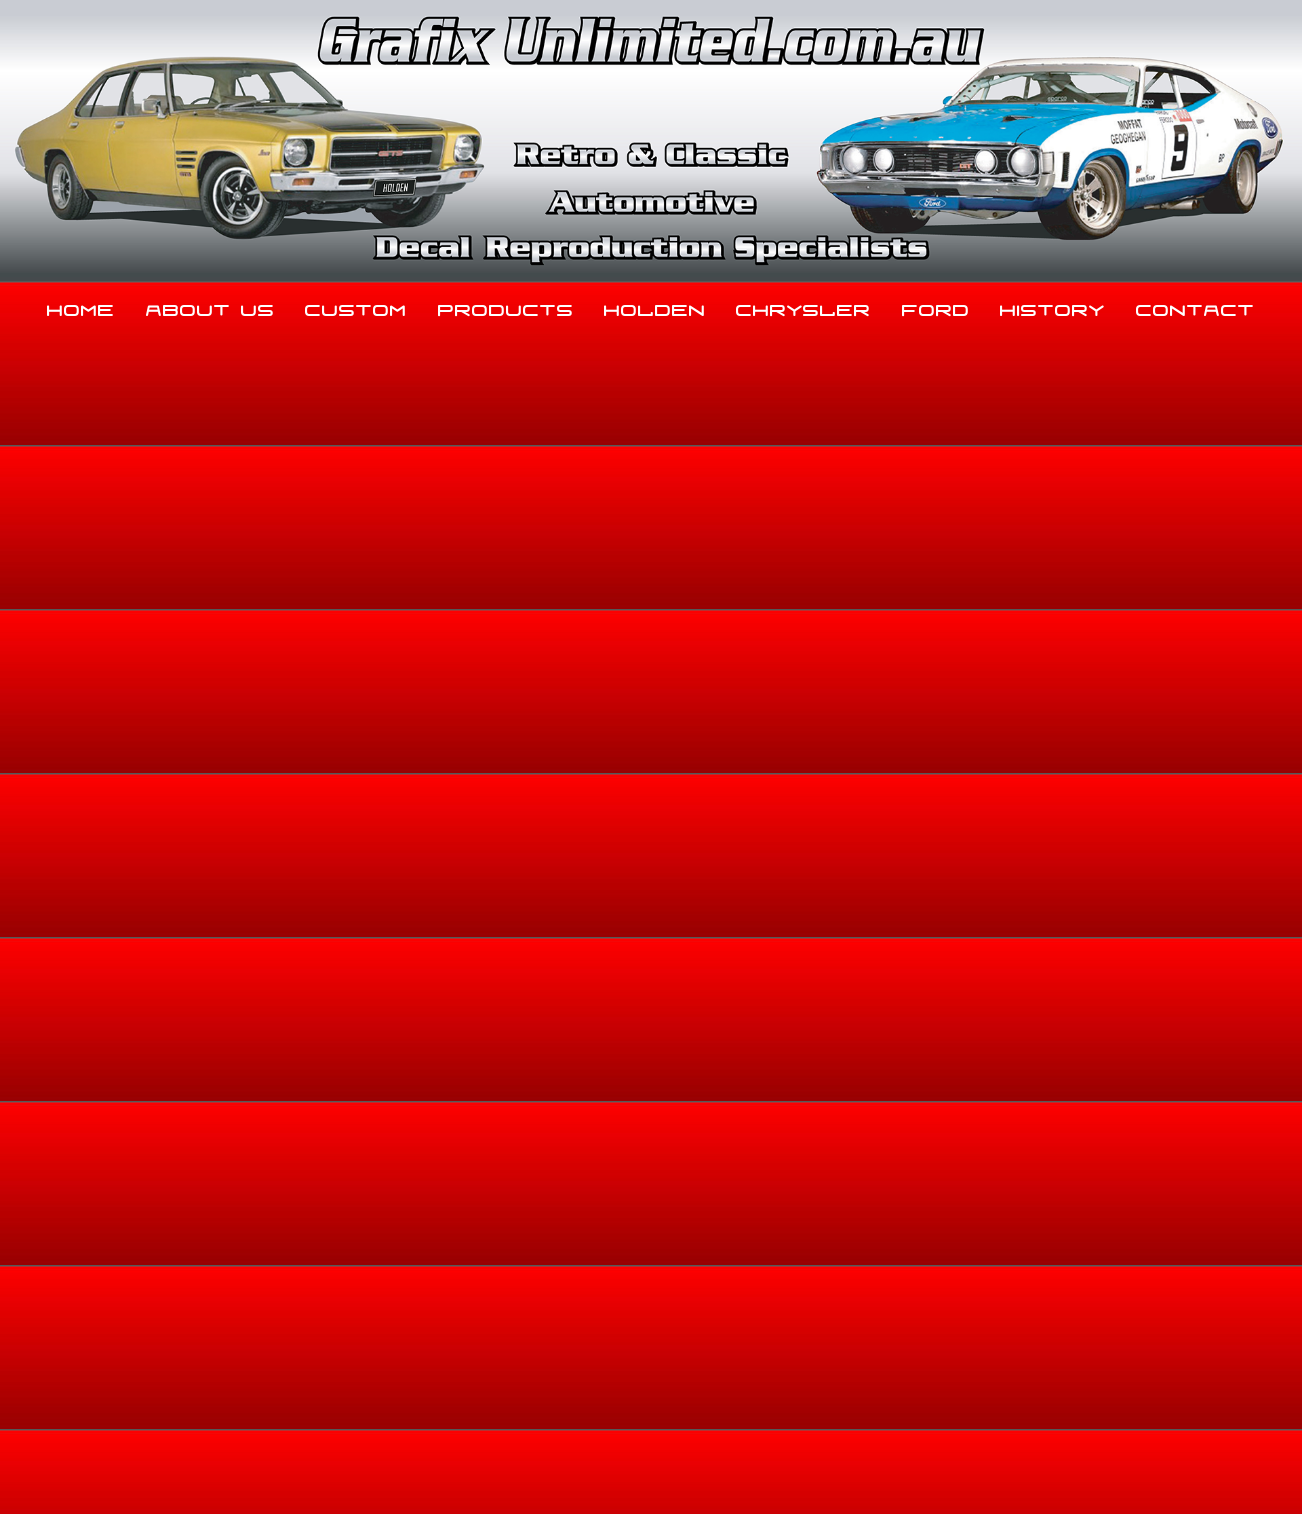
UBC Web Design (662, 1475)
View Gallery (709, 494)
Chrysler (803, 306)
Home (81, 306)
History (1052, 306)
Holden (655, 306)
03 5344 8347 (150, 1311)
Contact (1195, 306)
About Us (210, 306)
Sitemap (126, 1475)
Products (506, 306)
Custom (356, 306)
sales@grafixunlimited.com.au (208, 1361)
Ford (936, 306)
